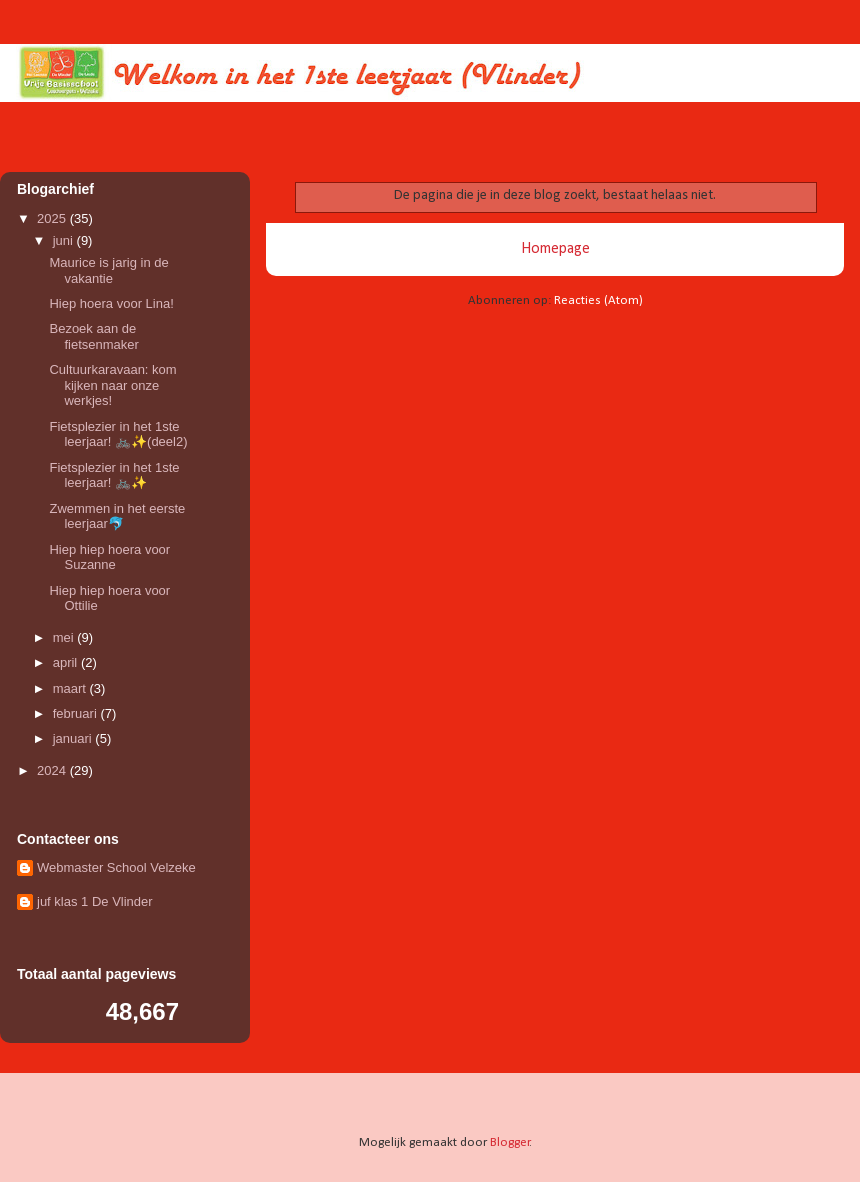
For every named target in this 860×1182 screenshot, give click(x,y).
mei (65, 637)
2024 (53, 770)
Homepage (555, 249)
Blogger (510, 1142)
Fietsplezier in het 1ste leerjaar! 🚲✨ (114, 475)
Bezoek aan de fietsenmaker (93, 336)
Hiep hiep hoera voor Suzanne (109, 557)
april (67, 662)
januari (74, 738)
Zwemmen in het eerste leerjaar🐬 (117, 516)
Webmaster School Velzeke (116, 867)
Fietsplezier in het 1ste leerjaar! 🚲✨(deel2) (118, 434)
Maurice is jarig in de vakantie (108, 270)
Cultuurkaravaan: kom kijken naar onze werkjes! (112, 385)
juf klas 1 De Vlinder (95, 901)
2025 (53, 218)
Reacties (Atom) (598, 300)
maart (71, 688)
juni (65, 240)
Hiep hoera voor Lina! (111, 303)
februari (77, 713)
